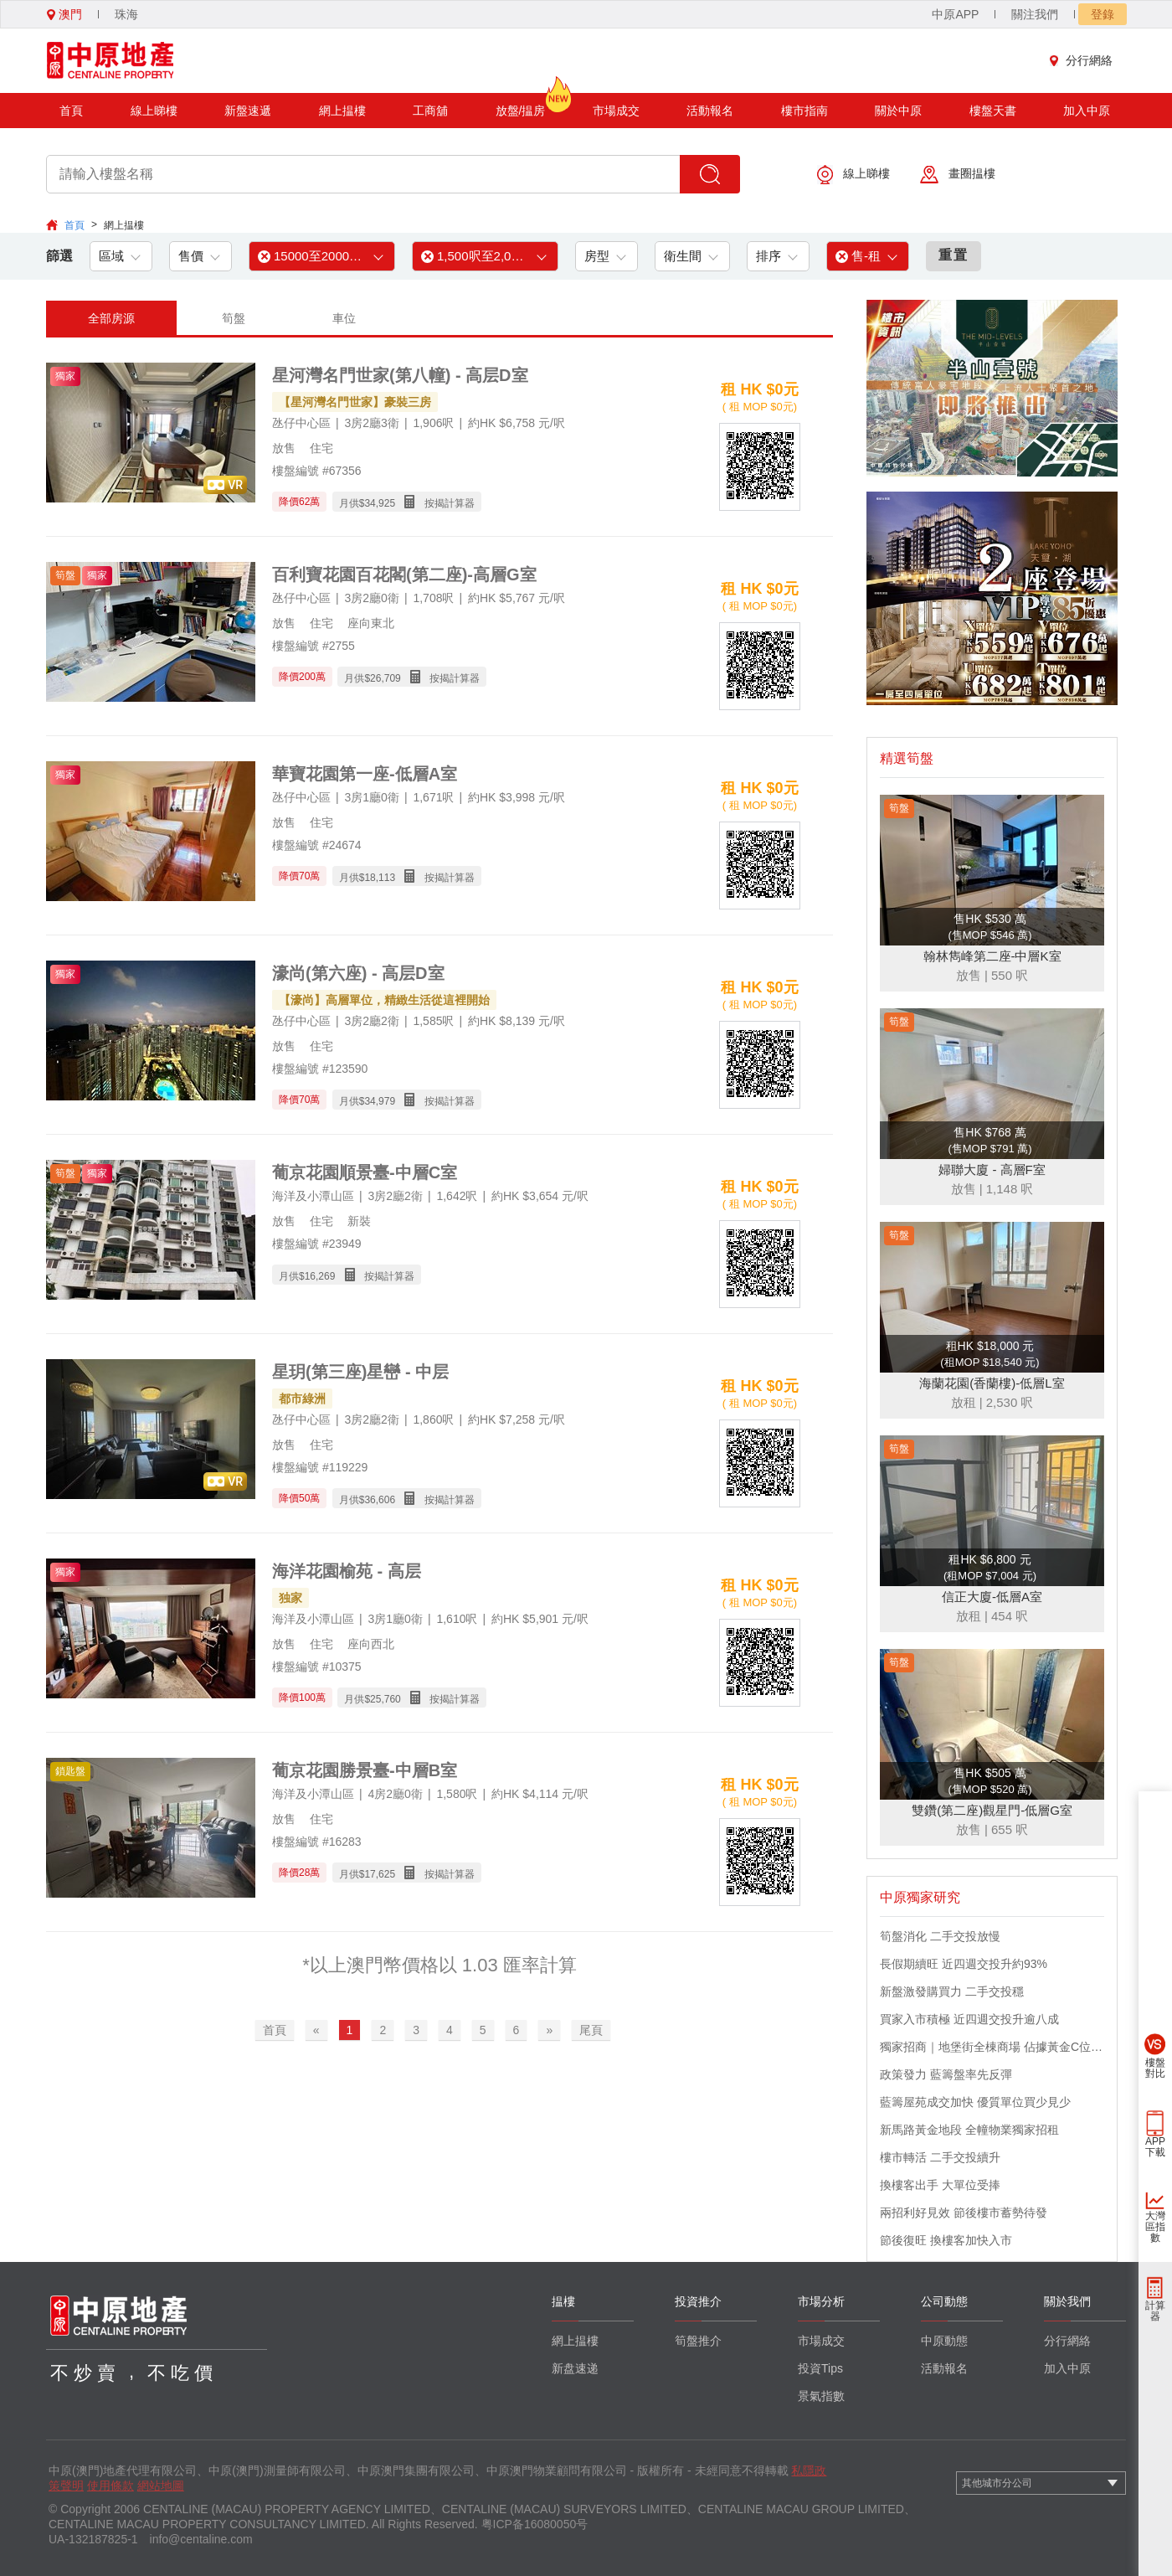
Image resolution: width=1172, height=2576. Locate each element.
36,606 (379, 1500)
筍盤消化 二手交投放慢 (940, 1936)
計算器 (1155, 2311)
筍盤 (233, 318)
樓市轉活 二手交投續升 (940, 2157)
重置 (953, 255)
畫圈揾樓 (957, 174)
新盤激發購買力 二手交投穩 (952, 1991)
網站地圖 (160, 2485)
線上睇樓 (154, 110)
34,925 (379, 503)
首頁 (71, 110)
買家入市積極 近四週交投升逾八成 (969, 2019)
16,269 (320, 1276)
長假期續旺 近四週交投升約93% (963, 1964)
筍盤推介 (698, 2340)
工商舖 (430, 110)
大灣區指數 (1155, 2227)
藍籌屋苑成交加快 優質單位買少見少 (975, 2102)
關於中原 (898, 110)
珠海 (126, 14)
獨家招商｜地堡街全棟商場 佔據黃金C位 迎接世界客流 (992, 2046)
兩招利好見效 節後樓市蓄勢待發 (963, 2212)
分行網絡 (1085, 60)
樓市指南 (804, 110)
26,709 (385, 678)
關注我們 (1034, 14)
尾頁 (591, 2030)
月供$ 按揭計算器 (407, 502)
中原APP (955, 14)
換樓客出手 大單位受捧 (940, 2185)
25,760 (385, 1699)
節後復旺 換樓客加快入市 (946, 2240)
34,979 (379, 1101)
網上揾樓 (342, 110)
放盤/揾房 (521, 105)
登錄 (1102, 14)
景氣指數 (821, 2396)
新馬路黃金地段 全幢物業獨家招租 (969, 2129)
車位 (344, 318)
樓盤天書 (992, 110)
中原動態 (944, 2340)
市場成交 (616, 110)
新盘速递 (575, 2368)
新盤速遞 (247, 110)
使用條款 (110, 2485)
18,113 (379, 878)
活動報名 (709, 110)
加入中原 (1086, 110)
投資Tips (820, 2368)
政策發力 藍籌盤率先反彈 (946, 2074)
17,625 (379, 1874)
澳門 (64, 14)
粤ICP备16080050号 (535, 2524)
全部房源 (111, 318)
